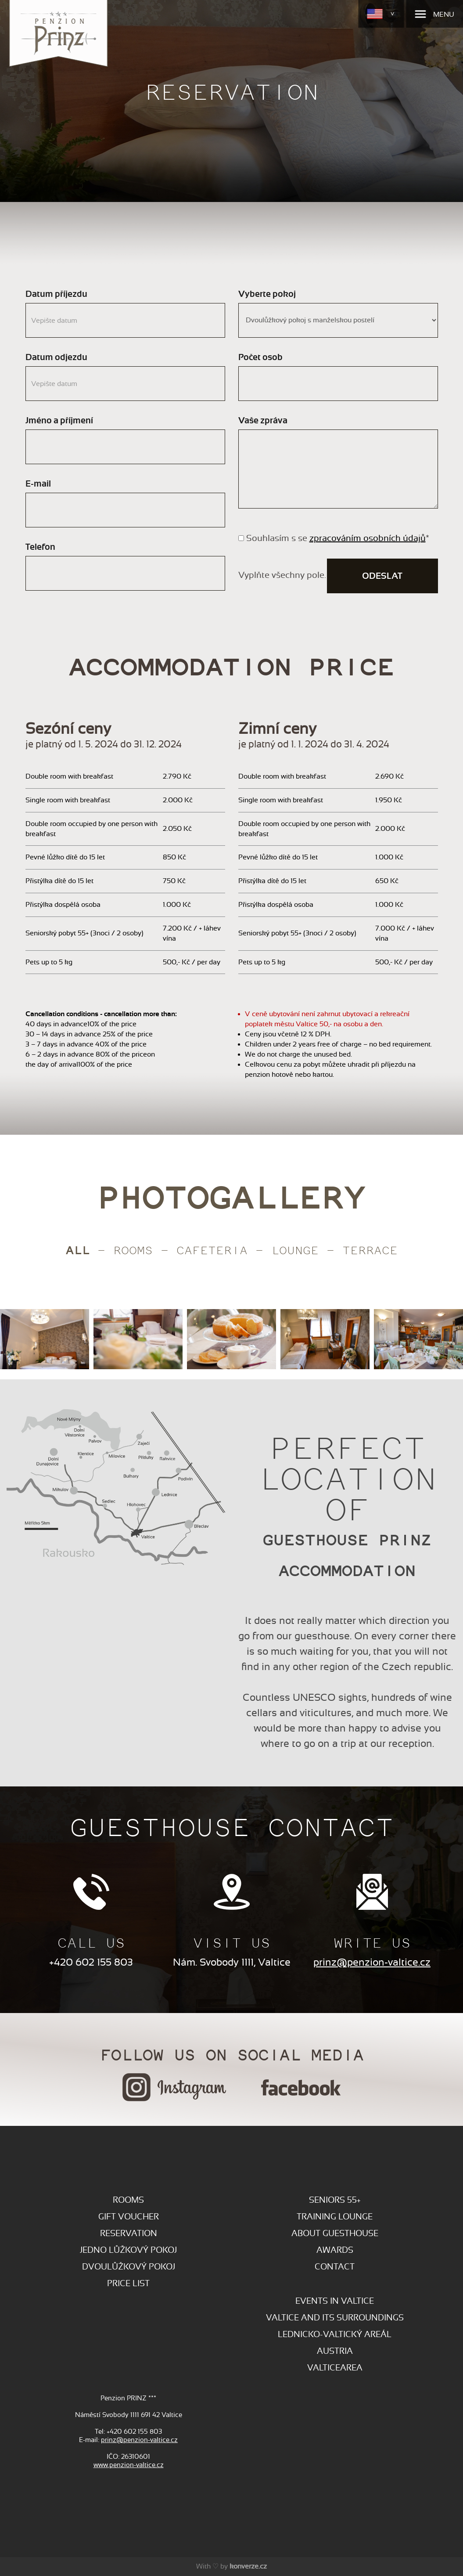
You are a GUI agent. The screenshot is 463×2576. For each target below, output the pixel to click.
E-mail (38, 484)
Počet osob (260, 357)
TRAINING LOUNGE (335, 2216)
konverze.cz (248, 2566)
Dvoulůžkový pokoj (128, 2266)
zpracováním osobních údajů (367, 538)
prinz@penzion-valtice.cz (372, 1962)
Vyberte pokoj (267, 294)
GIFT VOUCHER (128, 2216)
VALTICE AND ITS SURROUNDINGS (335, 2317)
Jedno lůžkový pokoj (128, 2250)
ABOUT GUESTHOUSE (334, 2233)
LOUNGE (295, 1249)
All (78, 1249)
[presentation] (21, 1344)
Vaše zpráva (262, 420)
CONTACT (335, 2266)
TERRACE (370, 1249)
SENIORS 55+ (335, 2199)
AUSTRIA (335, 2351)
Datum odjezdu (56, 357)
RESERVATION (128, 2233)
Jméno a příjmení (59, 420)
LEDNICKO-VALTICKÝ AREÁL (334, 2334)
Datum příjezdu (56, 294)
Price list (128, 2283)
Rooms (133, 1249)
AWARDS (334, 2250)
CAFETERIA (212, 1249)
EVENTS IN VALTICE (334, 2300)
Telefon (40, 547)
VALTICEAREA (335, 2367)
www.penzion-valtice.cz (128, 2464)
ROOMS (128, 2199)
